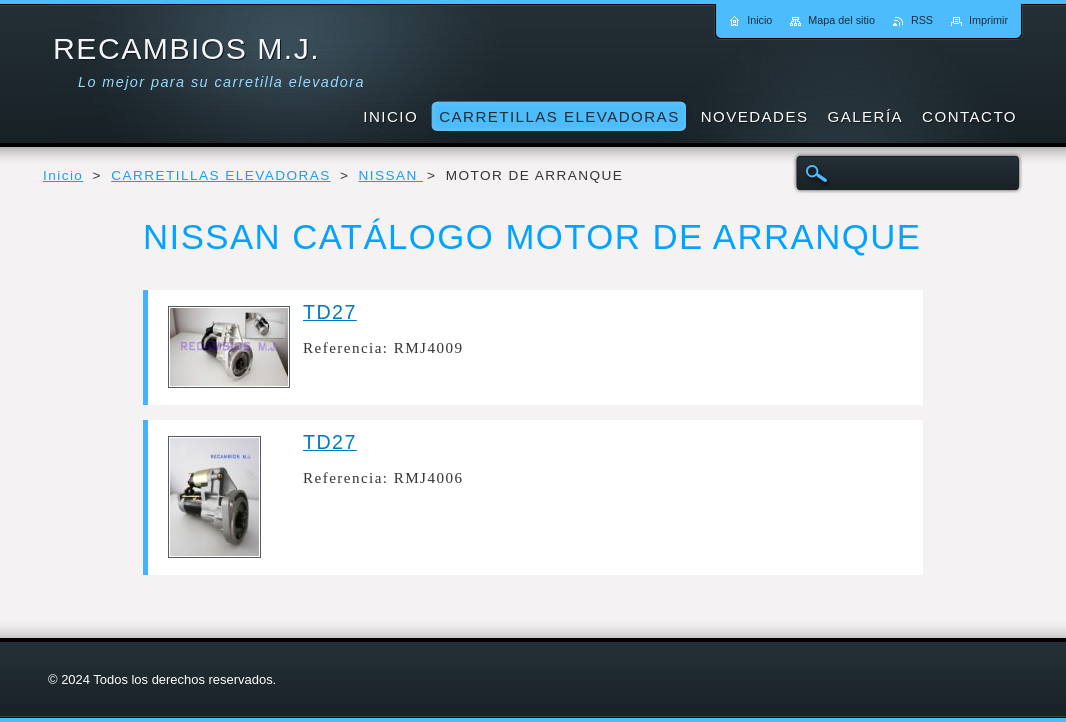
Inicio (63, 175)
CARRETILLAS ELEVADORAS (221, 175)
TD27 (330, 312)
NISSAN (391, 175)
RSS (922, 20)
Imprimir (988, 20)
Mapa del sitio (841, 20)
